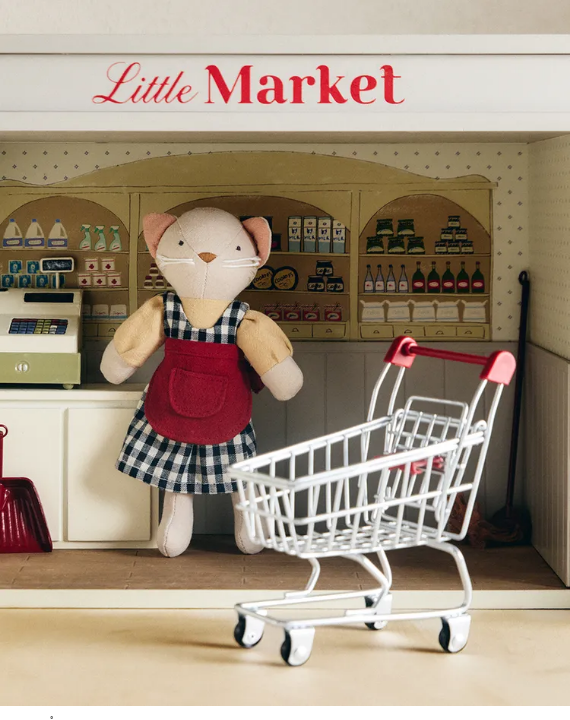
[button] (285, 353)
